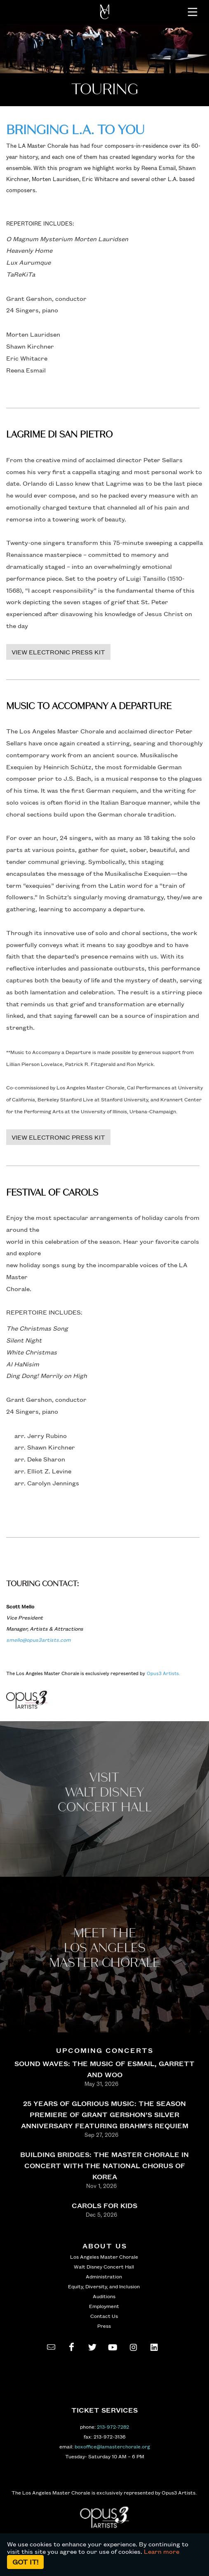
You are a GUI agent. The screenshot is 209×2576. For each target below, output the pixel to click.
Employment (104, 2306)
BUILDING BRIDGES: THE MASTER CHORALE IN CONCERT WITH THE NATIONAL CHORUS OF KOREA (104, 2165)
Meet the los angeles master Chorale (104, 1948)
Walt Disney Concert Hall (104, 2266)
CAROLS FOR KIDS (104, 2205)
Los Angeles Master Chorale (104, 2256)
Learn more (161, 2551)
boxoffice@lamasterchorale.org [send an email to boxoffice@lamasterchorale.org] (112, 2446)
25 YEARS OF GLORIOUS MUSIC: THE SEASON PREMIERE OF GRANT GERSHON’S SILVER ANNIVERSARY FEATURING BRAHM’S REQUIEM (104, 2114)
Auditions (104, 2296)
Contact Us (104, 2316)
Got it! (25, 2562)
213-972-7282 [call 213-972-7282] (113, 2426)
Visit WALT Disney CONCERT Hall (105, 1792)
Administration (104, 2276)
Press (104, 2325)
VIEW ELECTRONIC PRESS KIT (58, 652)
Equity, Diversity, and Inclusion (104, 2286)
